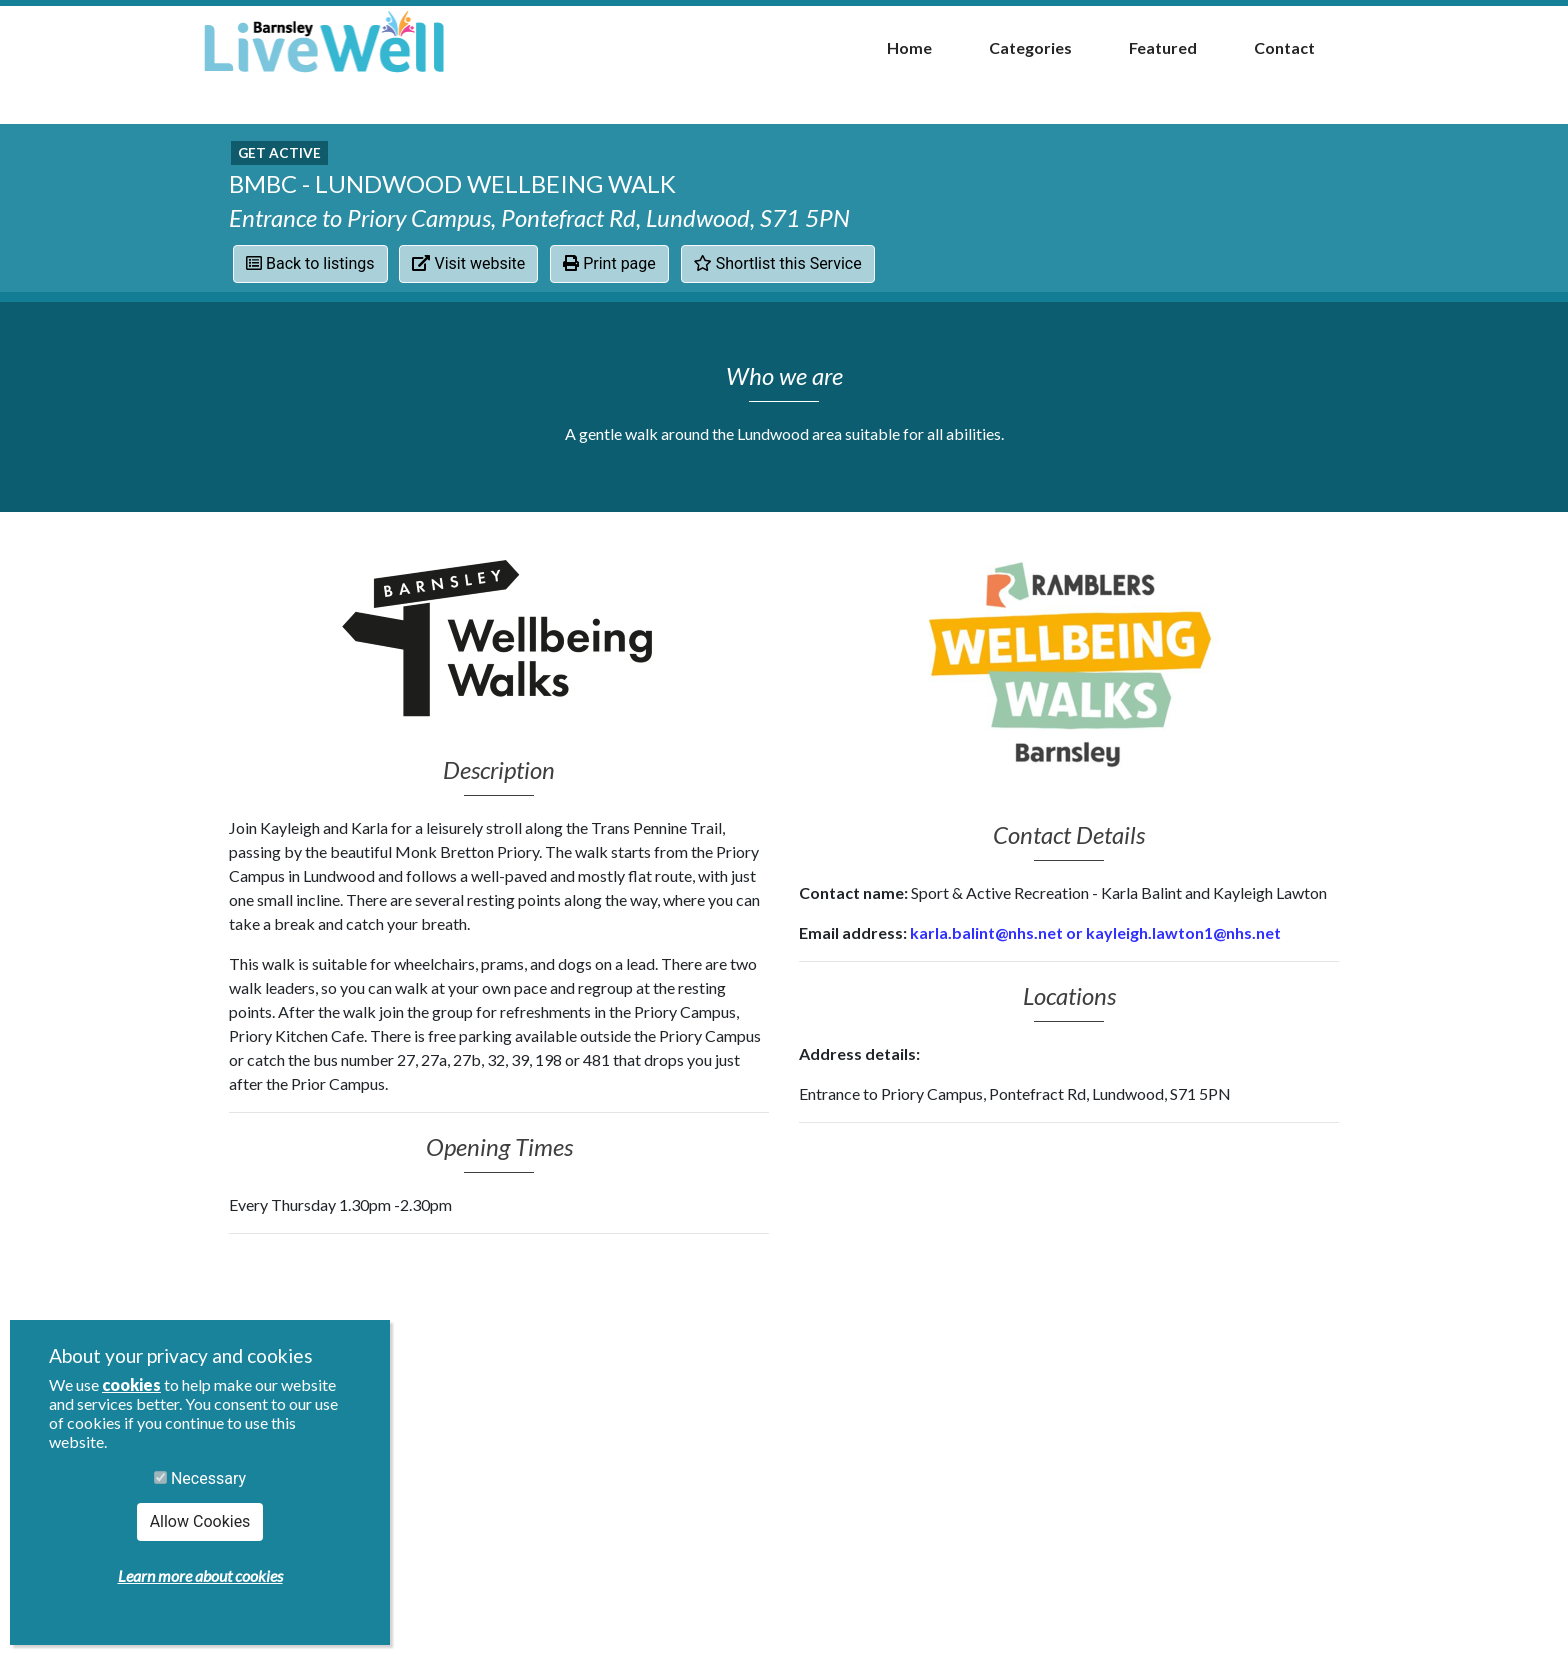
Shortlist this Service (778, 263)
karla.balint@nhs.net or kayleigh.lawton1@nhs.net (1095, 932)
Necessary (200, 1478)
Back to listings (310, 263)
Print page (609, 263)
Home (909, 47)
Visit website (468, 263)
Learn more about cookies (200, 1575)
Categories (1030, 47)
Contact (1284, 47)
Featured (1163, 47)
